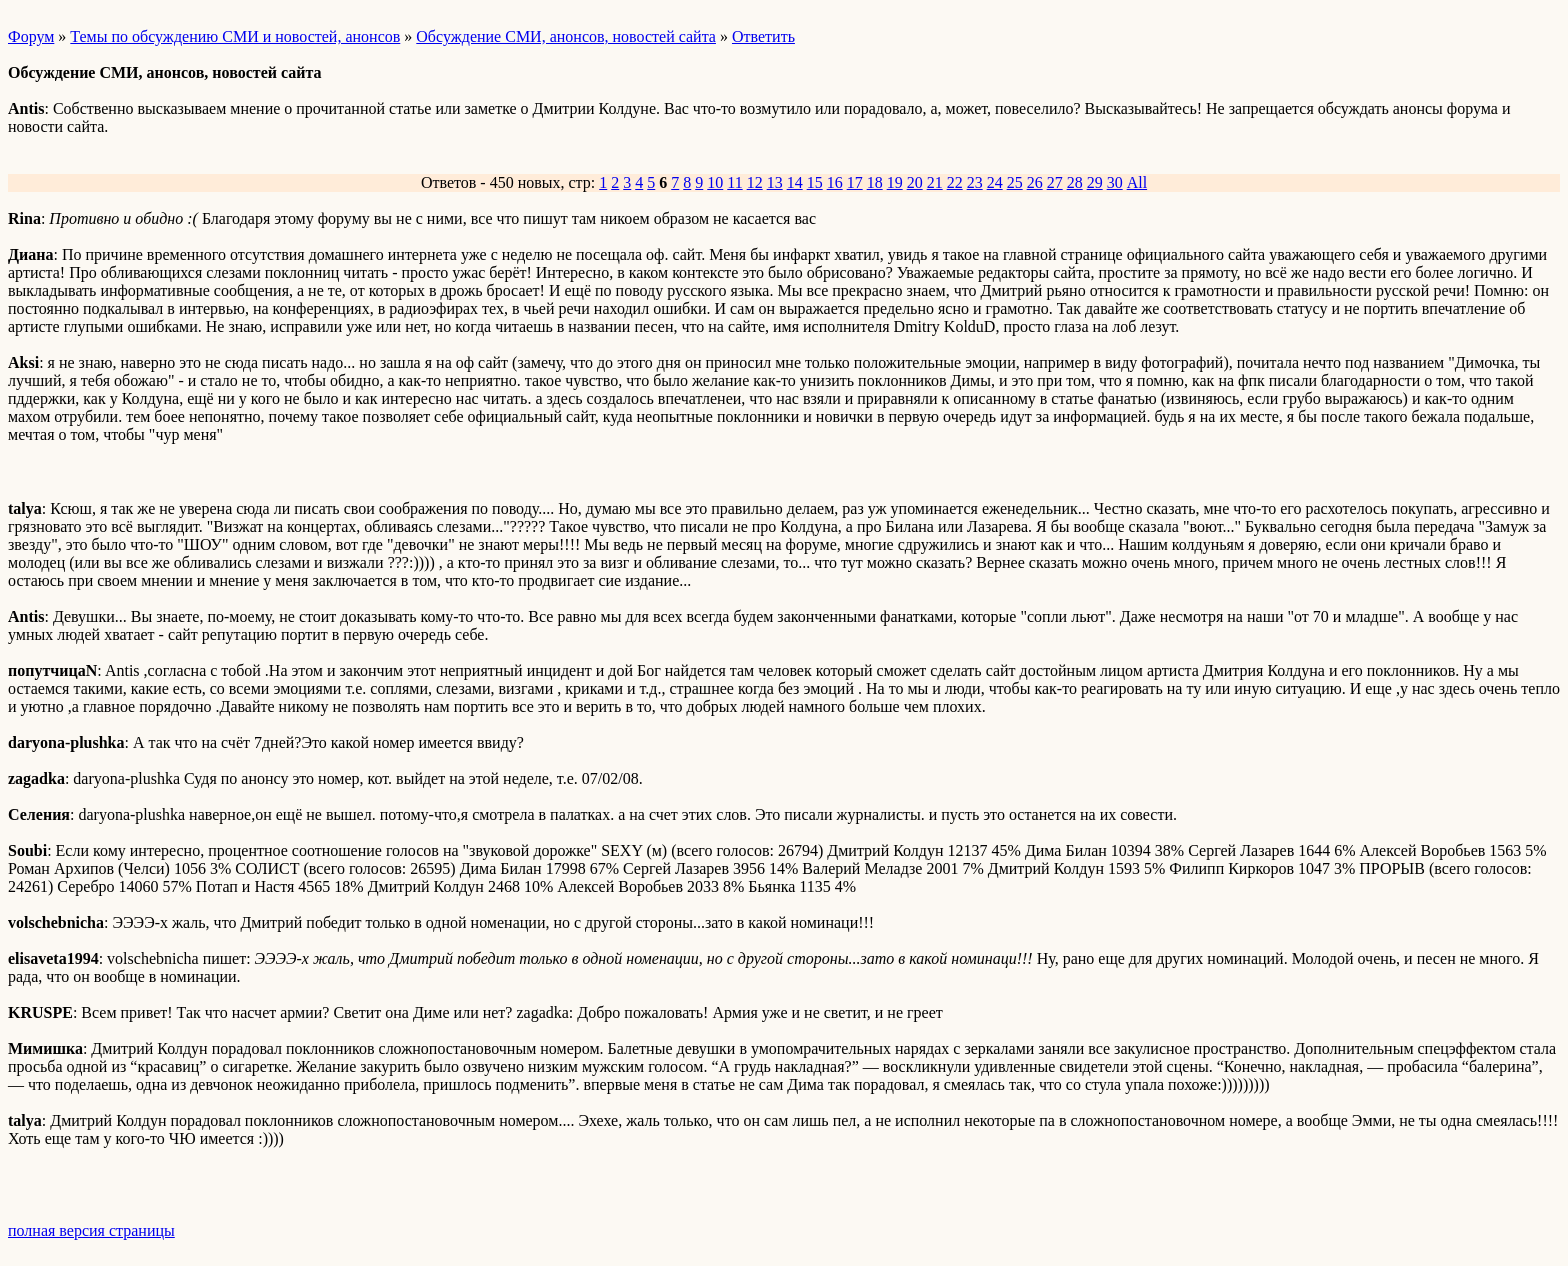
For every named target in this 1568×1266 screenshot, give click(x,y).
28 (1075, 182)
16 (835, 182)
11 (734, 182)
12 (755, 182)
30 (1115, 182)
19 (895, 182)
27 (1055, 182)
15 (815, 182)
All (1137, 182)
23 (975, 182)
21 (935, 182)
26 (1035, 182)
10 (715, 182)
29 (1095, 182)
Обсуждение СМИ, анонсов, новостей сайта (566, 36)
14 (795, 182)
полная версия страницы (91, 1230)
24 (995, 182)
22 (955, 182)
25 (1015, 182)
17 (855, 182)
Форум (31, 36)
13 (775, 182)
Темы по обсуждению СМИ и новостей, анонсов (235, 36)
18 (875, 182)
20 (915, 182)
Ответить (763, 36)
